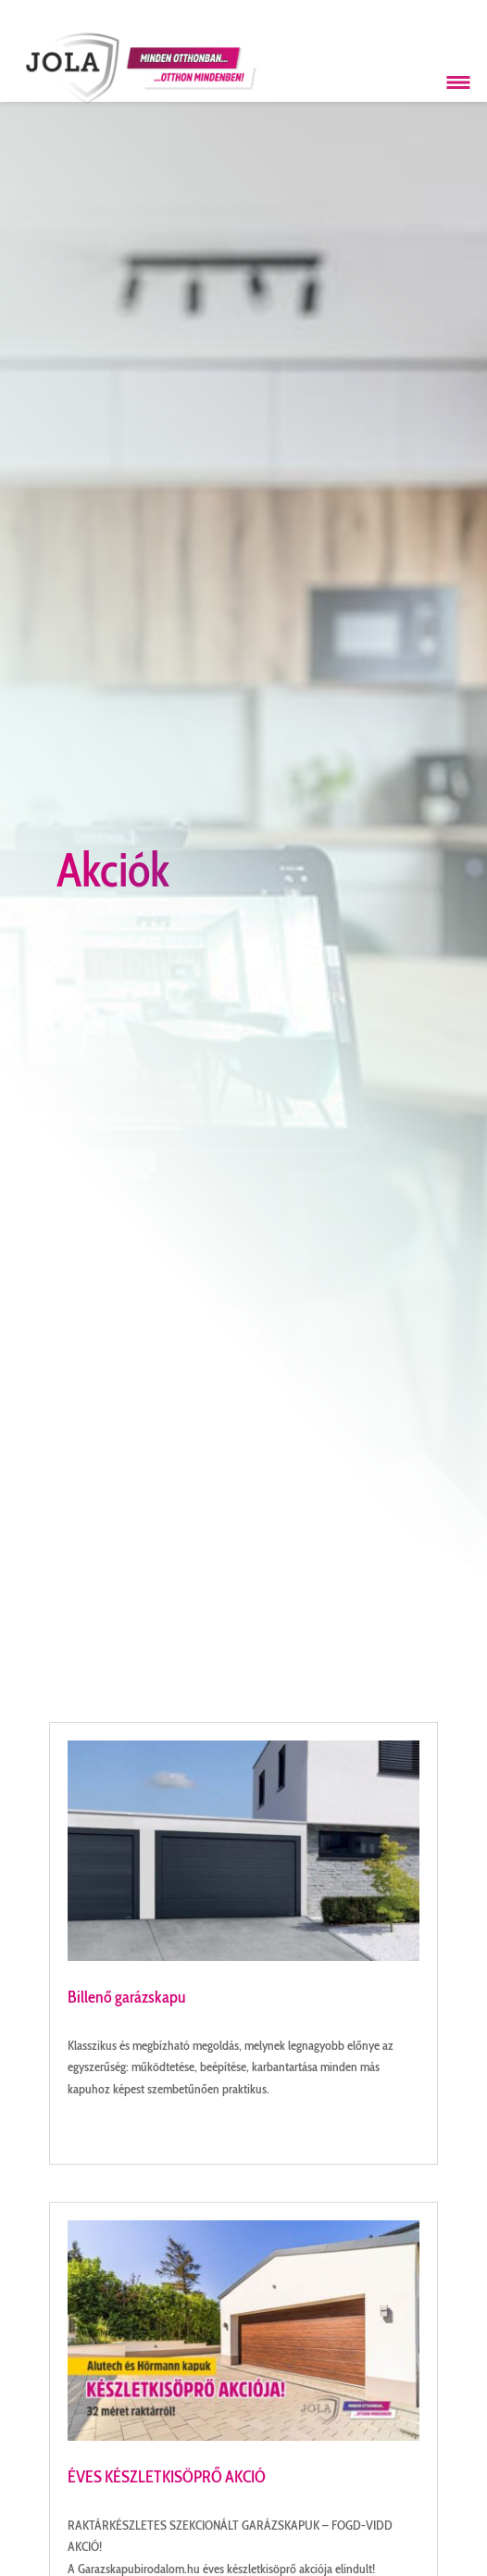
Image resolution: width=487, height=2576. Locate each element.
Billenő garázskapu (127, 1997)
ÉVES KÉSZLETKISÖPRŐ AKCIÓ (167, 2477)
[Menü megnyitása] (458, 82)
